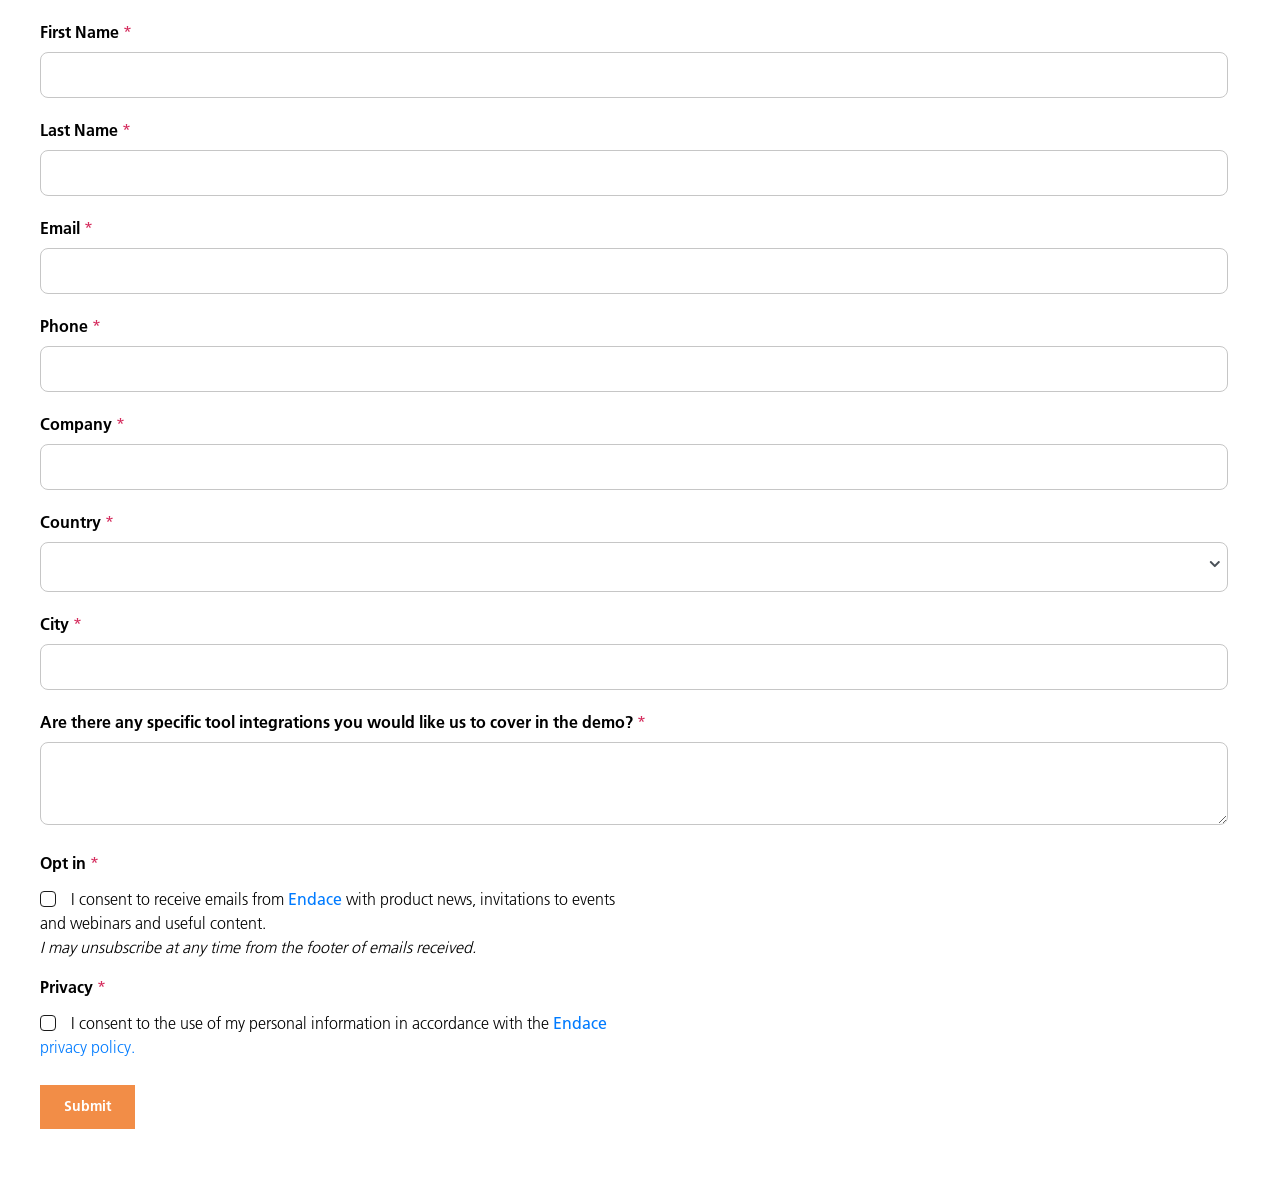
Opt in (63, 863)
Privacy (66, 987)
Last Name (79, 130)
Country (70, 522)
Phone (64, 326)
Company (76, 424)
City (54, 624)
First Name (79, 32)
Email (60, 228)
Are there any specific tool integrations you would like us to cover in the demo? (336, 722)
